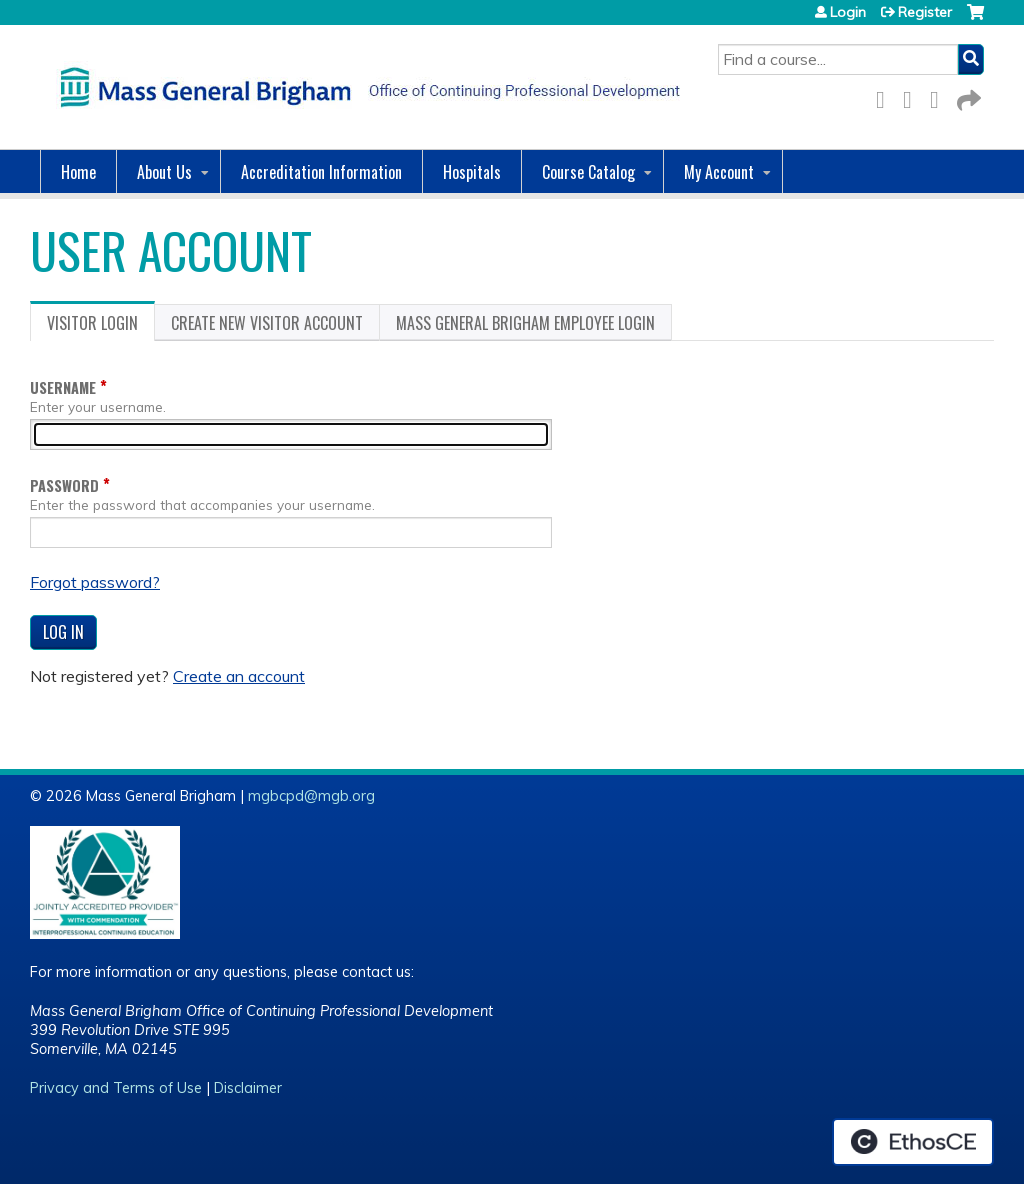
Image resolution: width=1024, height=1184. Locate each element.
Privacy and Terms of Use (116, 1088)
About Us (164, 172)
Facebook (886, 96)
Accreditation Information (321, 172)
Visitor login (101, 326)
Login (848, 12)
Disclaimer (248, 1088)
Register (925, 12)
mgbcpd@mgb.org (311, 796)
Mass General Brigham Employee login (525, 323)
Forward (967, 96)
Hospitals (472, 172)
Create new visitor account (267, 323)
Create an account (239, 676)
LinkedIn (940, 96)
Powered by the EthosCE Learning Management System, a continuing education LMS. (913, 1142)
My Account (719, 172)
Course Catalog (588, 172)
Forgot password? (95, 582)
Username (63, 387)
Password (64, 485)
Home (78, 172)
